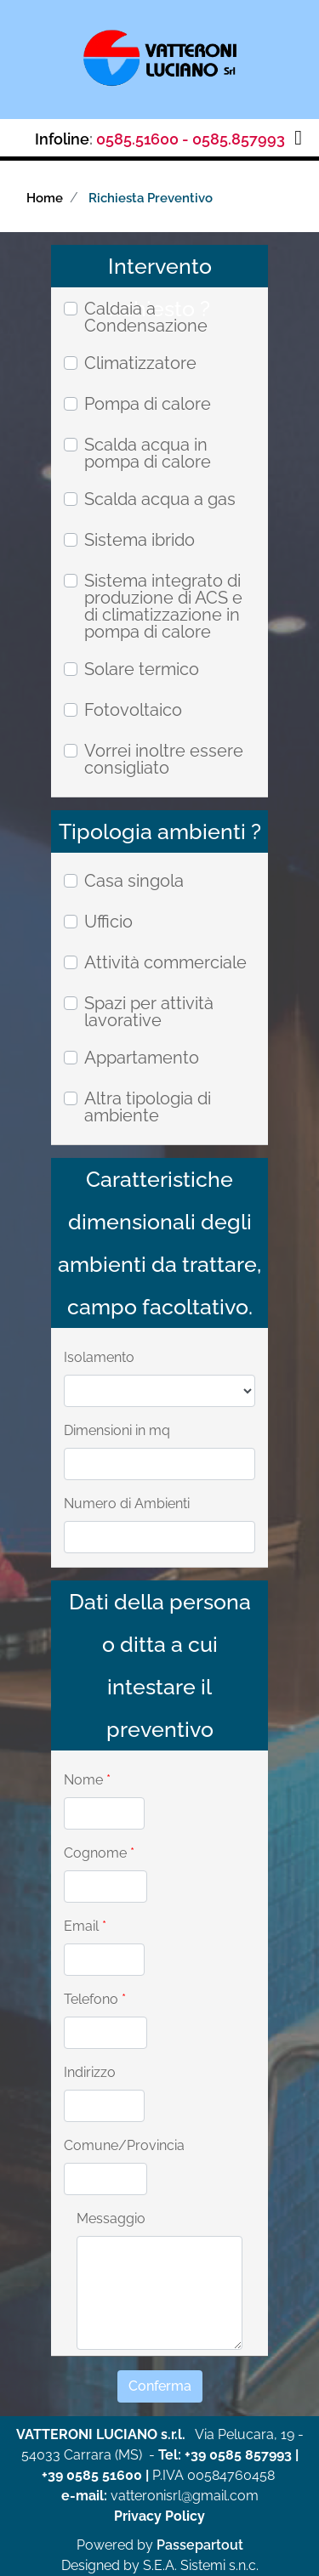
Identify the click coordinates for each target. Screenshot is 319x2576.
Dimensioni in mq (117, 1430)
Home (44, 198)
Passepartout (200, 2545)
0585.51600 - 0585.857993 (190, 139)
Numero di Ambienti (127, 1503)
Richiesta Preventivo (150, 198)
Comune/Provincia (124, 2145)
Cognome (99, 1853)
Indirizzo (90, 2072)
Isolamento (99, 1357)
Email (85, 1926)
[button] (159, 2386)
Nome (87, 1780)
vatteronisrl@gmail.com (185, 2496)
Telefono (95, 1999)
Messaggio (111, 2218)
